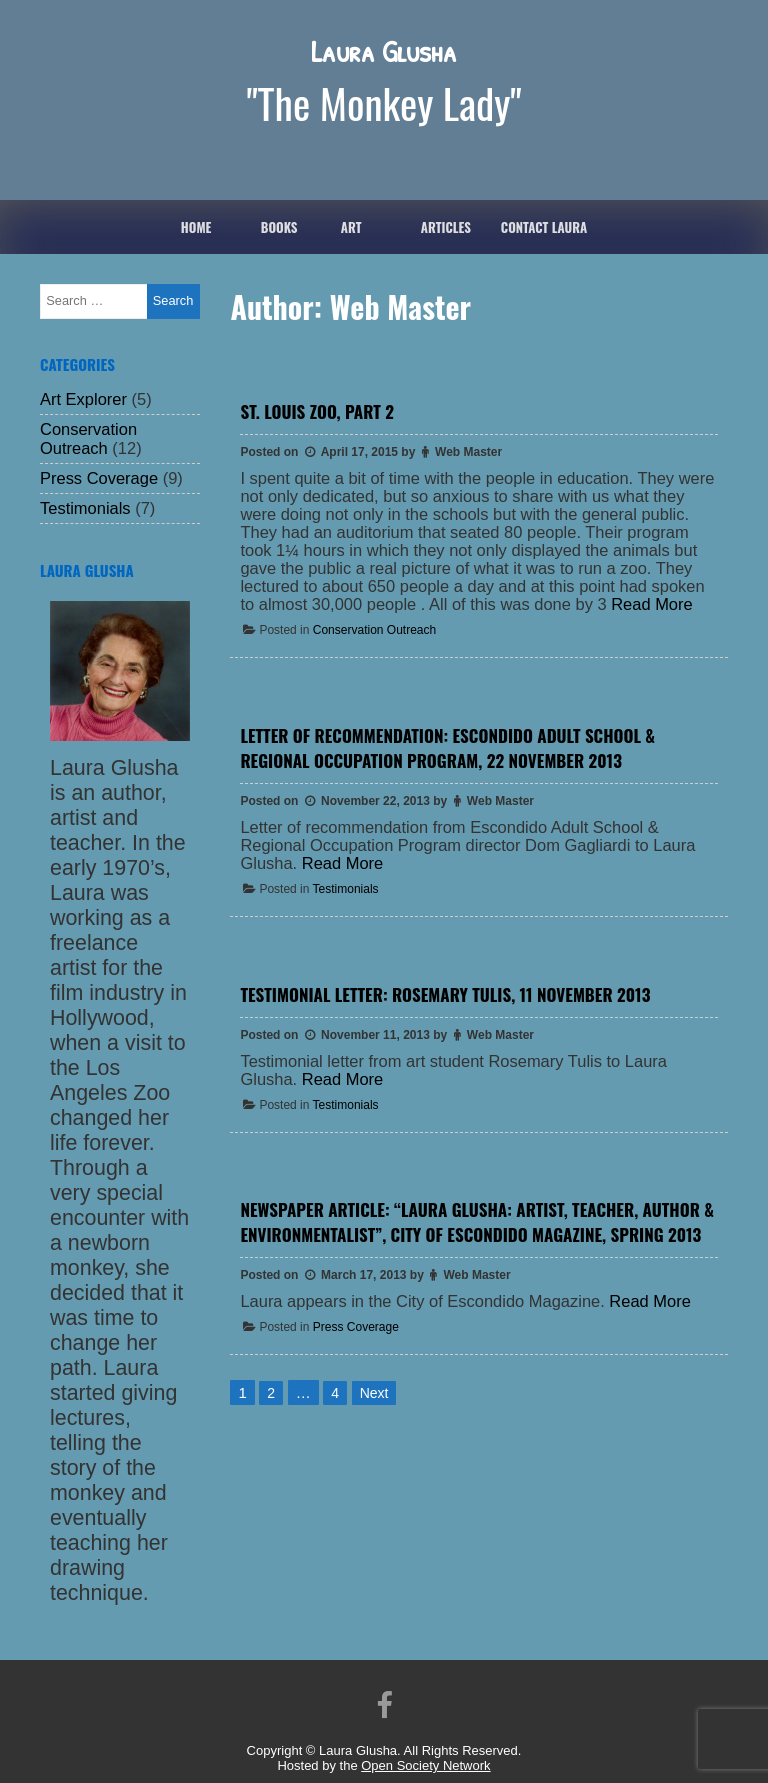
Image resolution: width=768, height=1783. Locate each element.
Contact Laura (544, 227)
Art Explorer (83, 399)
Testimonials (346, 889)
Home (196, 227)
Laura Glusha (384, 51)
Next (374, 1393)
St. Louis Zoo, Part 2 (316, 411)
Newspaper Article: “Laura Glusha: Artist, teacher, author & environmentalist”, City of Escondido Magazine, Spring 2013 (476, 1222)
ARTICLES (446, 227)
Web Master (468, 452)
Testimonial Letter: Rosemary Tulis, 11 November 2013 (445, 994)
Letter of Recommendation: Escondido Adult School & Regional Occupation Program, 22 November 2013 (447, 748)
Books (279, 227)
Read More (651, 604)
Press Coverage (356, 1327)
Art (351, 227)
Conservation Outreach (374, 630)
